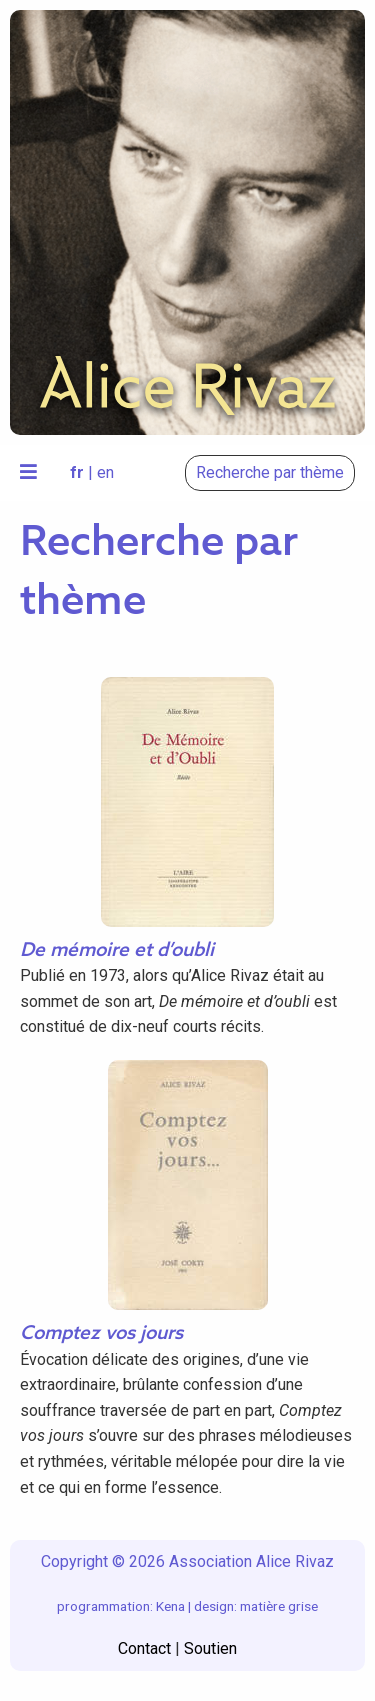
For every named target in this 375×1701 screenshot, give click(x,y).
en (105, 472)
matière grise (279, 1606)
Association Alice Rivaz (251, 1561)
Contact (144, 1648)
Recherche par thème (270, 472)
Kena (170, 1606)
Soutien (210, 1648)
